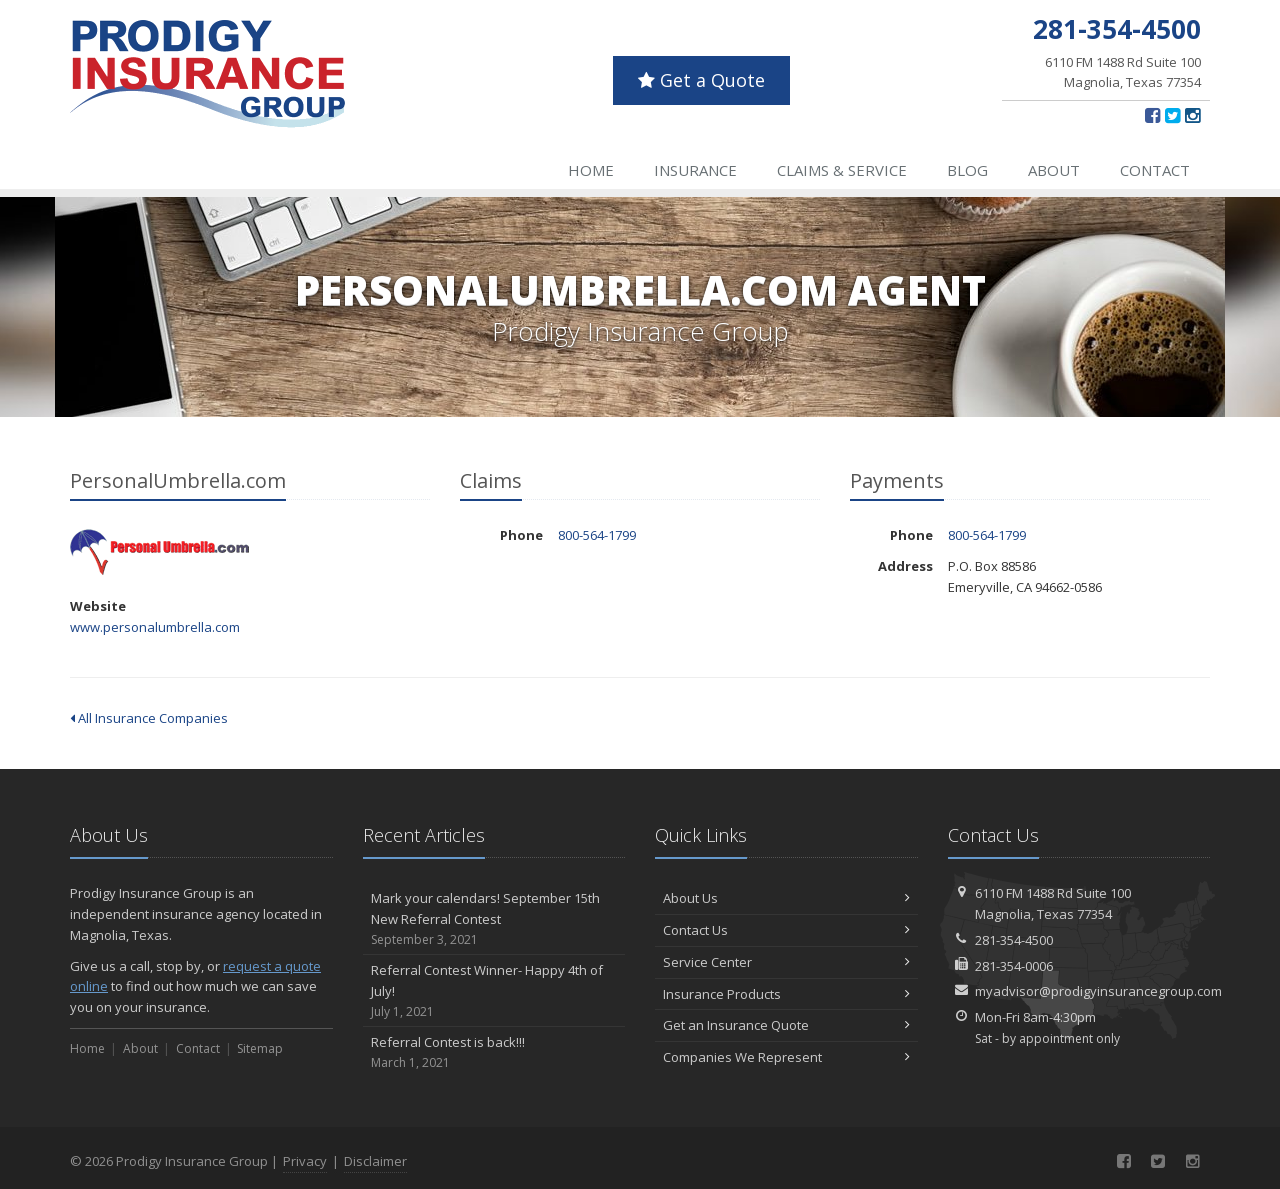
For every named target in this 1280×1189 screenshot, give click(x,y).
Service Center (786, 962)
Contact (1155, 170)
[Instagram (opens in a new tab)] (1192, 115)
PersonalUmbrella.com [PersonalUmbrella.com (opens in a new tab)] (159, 552)
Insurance (695, 170)
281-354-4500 (1014, 940)
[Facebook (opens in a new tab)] (1152, 115)
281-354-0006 (1014, 966)
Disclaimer (375, 1161)
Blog (967, 170)
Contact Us (786, 930)
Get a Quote (701, 80)
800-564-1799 (597, 535)
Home (591, 170)
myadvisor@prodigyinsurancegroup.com (1098, 991)
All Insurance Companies (149, 718)
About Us (786, 898)
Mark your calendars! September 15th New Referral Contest (494, 919)
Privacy (305, 1161)
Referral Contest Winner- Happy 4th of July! (494, 991)
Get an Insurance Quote (786, 1025)
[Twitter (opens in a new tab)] (1172, 115)
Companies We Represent (786, 1057)
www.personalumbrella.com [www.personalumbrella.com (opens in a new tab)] (155, 627)
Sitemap (260, 1048)
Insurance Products (786, 994)
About (1054, 170)
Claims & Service (842, 170)
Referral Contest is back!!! (494, 1052)
